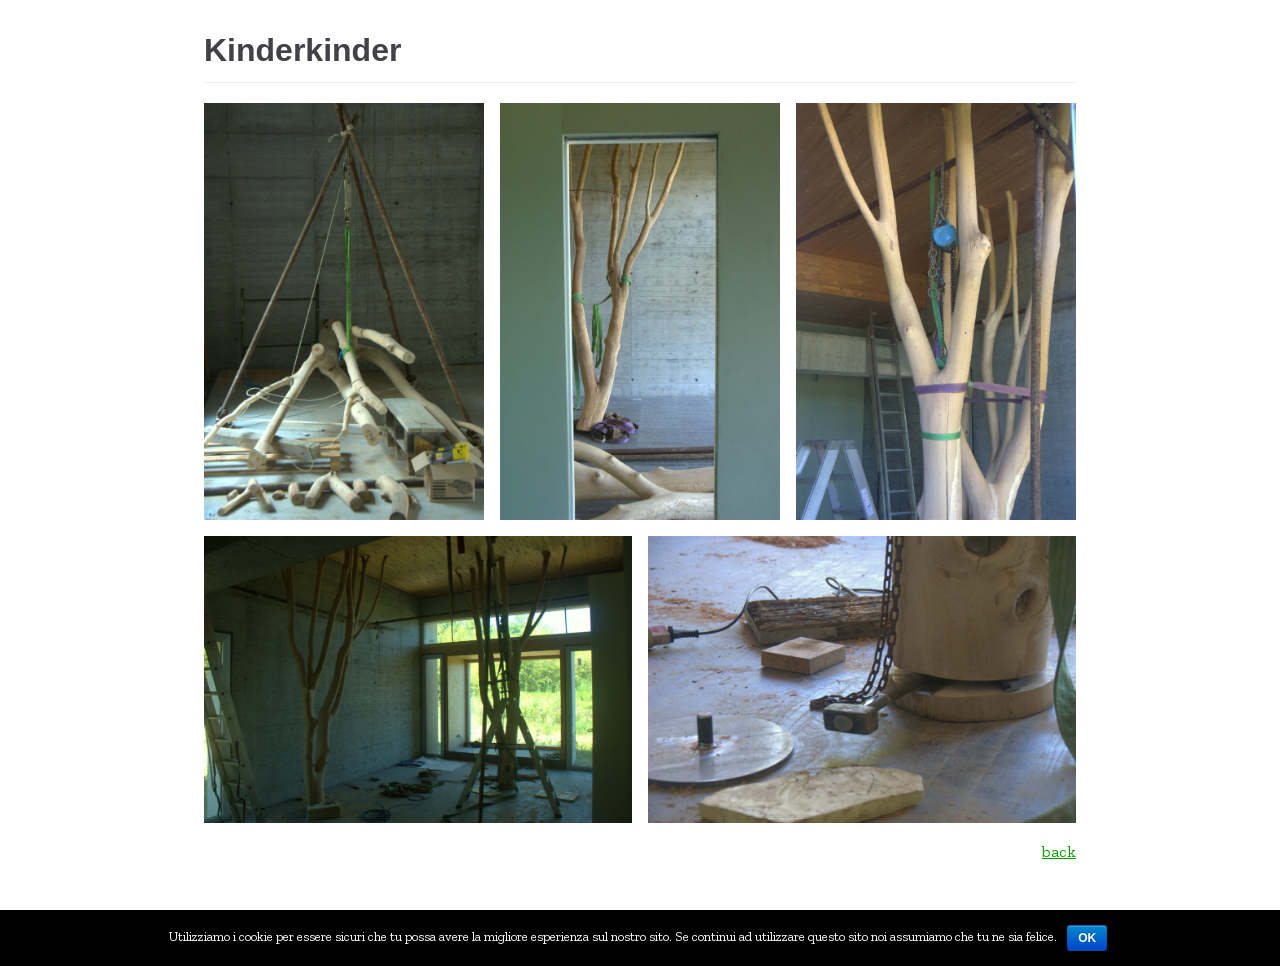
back (1059, 851)
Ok (1087, 938)
